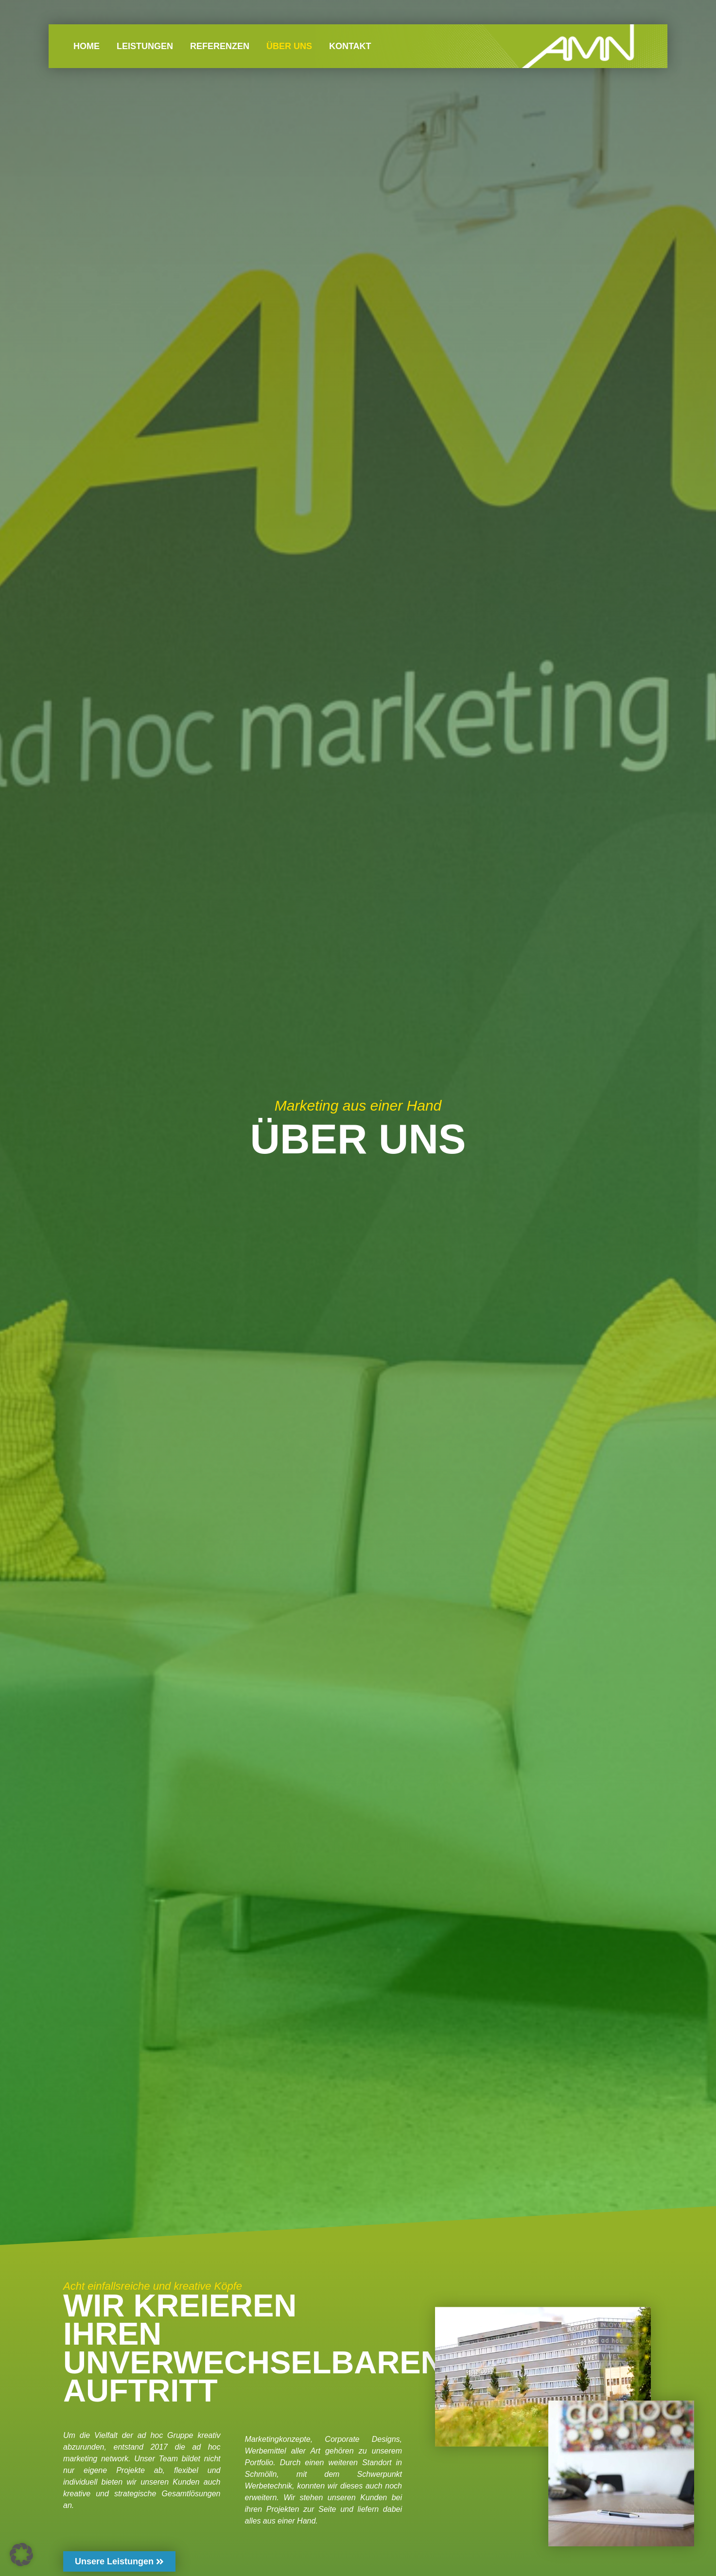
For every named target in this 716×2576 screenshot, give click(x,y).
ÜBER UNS (289, 46)
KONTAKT (350, 46)
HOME (86, 46)
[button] (21, 2554)
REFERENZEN (219, 46)
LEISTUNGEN (145, 46)
